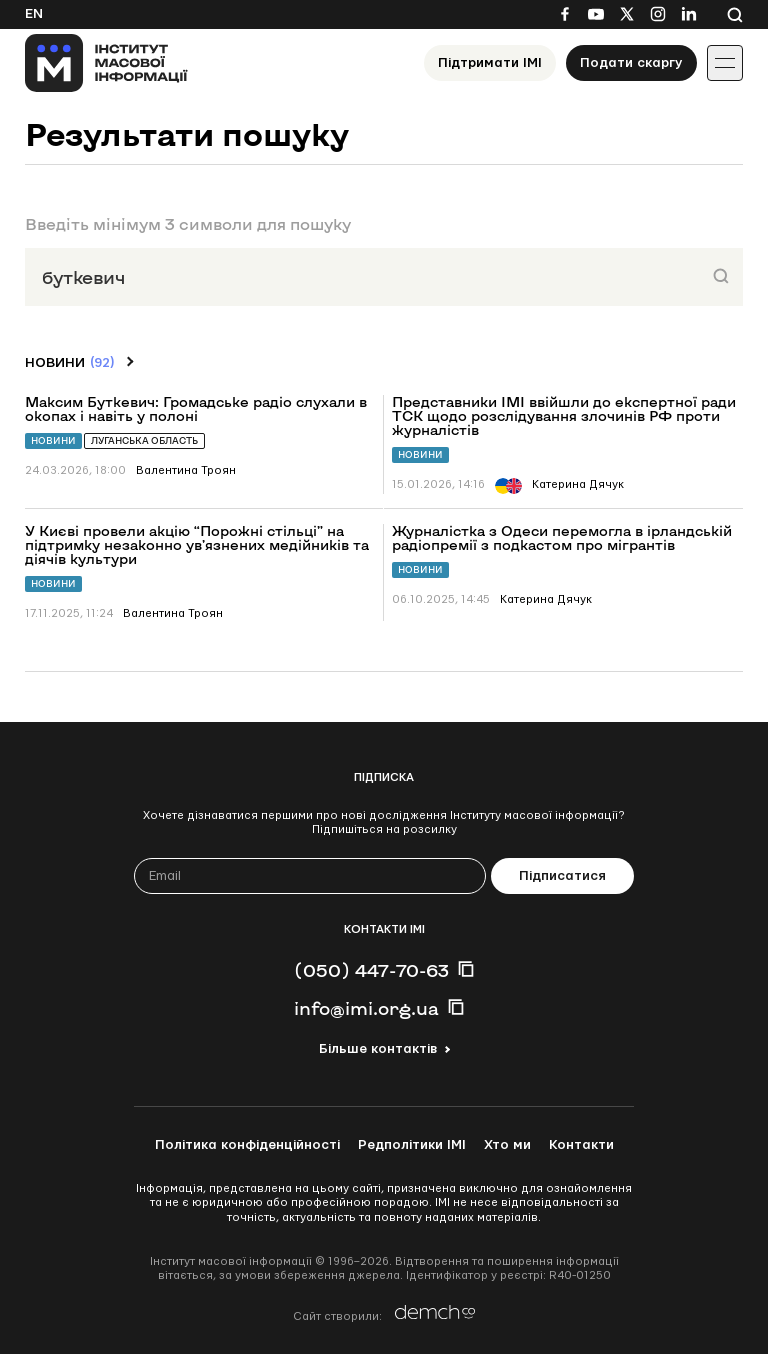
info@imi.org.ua (366, 1008)
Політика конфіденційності (247, 1145)
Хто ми (507, 1145)
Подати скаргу (631, 63)
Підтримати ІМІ (490, 63)
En (34, 14)
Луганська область (144, 440)
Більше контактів (378, 1049)
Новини (53, 440)
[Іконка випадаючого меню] (725, 63)
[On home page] (106, 63)
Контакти (581, 1145)
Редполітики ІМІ (412, 1145)
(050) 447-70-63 (371, 970)
